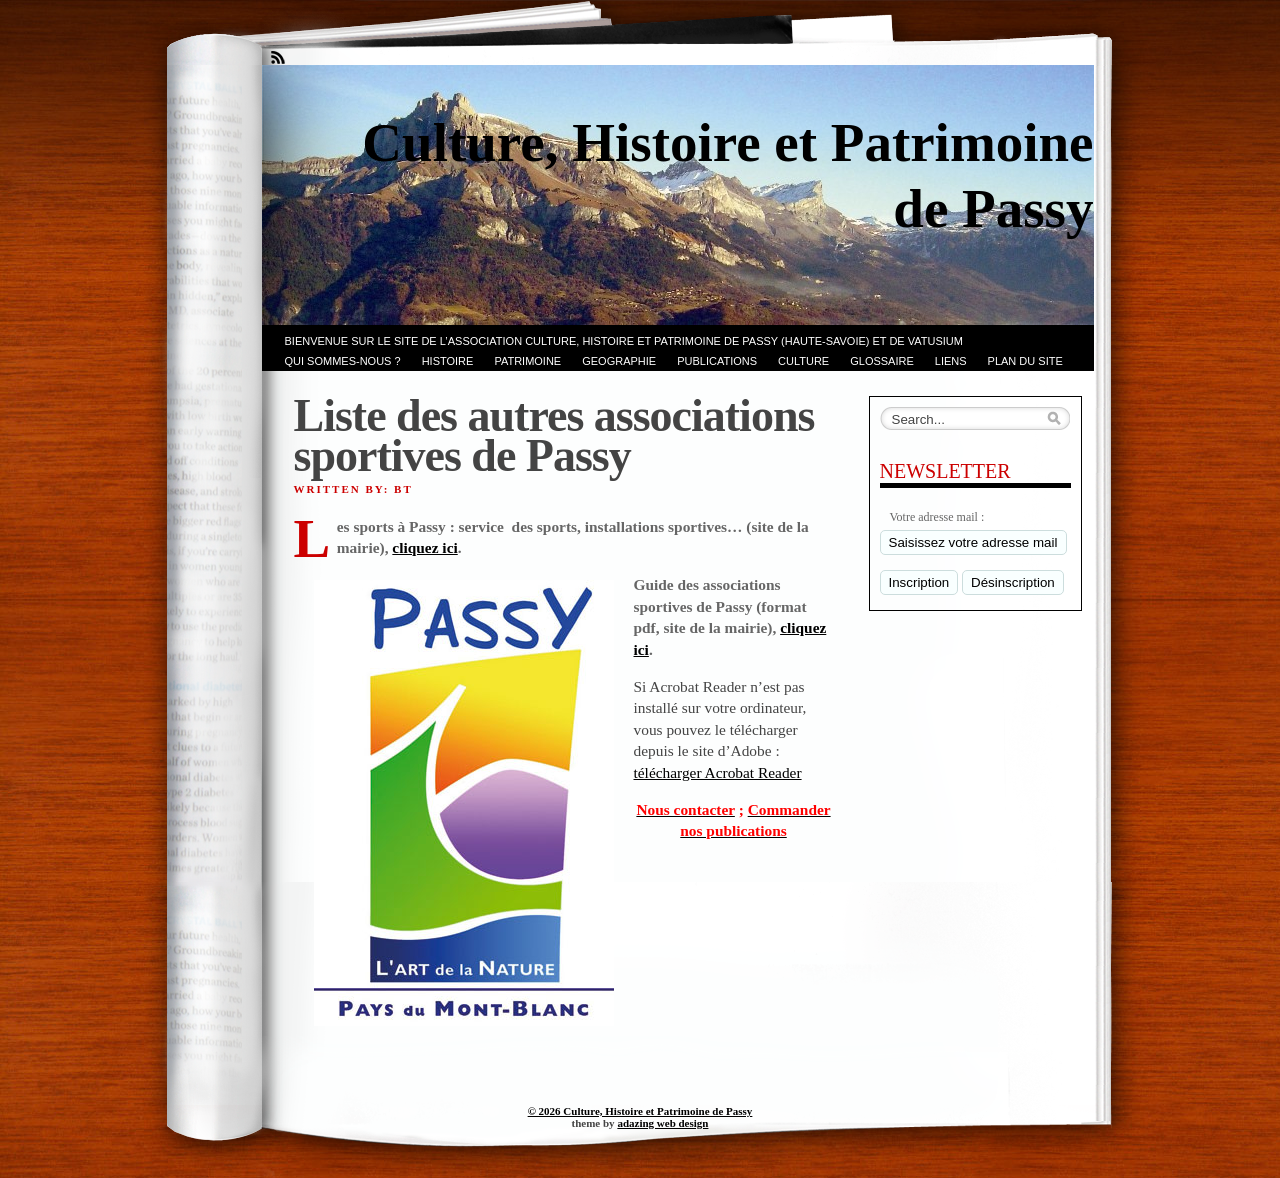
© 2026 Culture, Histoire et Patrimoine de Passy (640, 1111)
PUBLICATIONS (717, 361)
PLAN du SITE (1025, 361)
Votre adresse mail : (937, 517)
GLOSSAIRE (882, 361)
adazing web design (662, 1123)
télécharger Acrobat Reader (718, 772)
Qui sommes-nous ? (343, 361)
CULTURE (803, 361)
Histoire (448, 361)
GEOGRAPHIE (619, 361)
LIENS (951, 361)
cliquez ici (424, 547)
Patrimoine (527, 361)
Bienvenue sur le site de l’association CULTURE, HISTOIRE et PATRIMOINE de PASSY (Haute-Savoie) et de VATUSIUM (624, 341)
